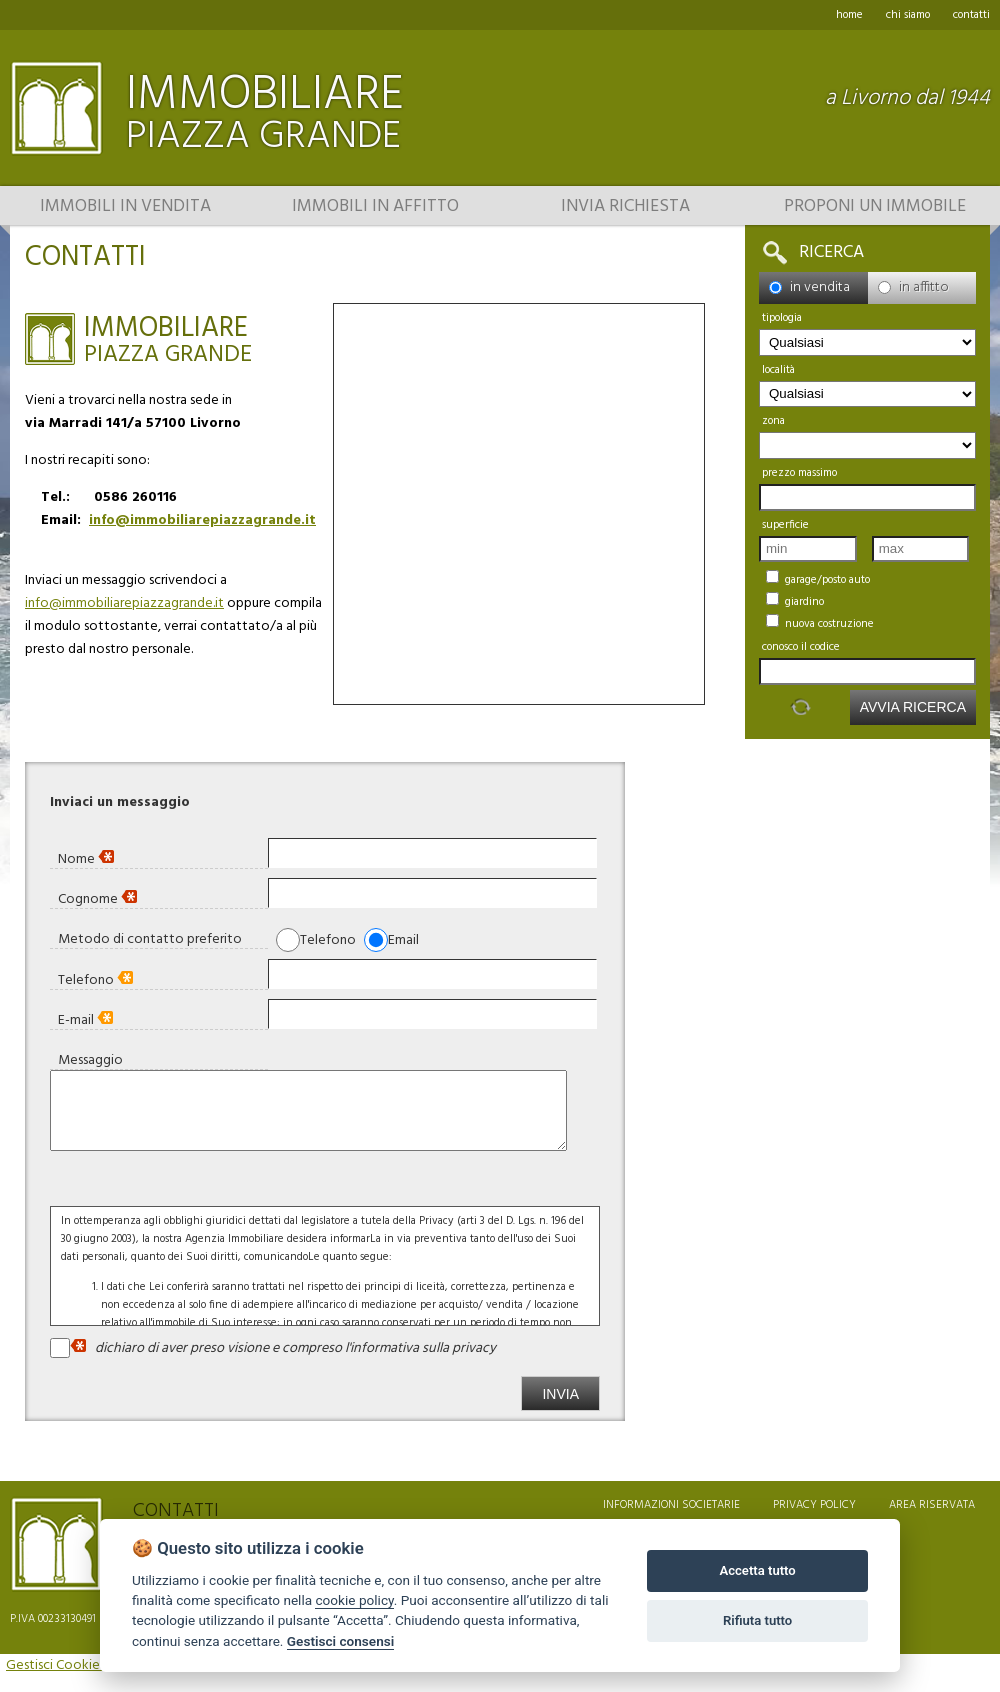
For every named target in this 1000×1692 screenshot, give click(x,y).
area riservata (932, 1520)
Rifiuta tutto (757, 1620)
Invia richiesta (625, 207)
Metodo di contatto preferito (150, 938)
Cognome (97, 898)
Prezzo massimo (799, 473)
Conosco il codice (801, 647)
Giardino (795, 601)
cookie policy (354, 1600)
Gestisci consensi (340, 1641)
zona (773, 421)
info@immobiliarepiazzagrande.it (202, 520)
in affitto (913, 287)
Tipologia (782, 318)
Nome (86, 858)
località (778, 370)
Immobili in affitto (375, 207)
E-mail (85, 1019)
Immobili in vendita (125, 207)
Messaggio (90, 1059)
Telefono (95, 979)
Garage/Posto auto (818, 579)
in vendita (809, 287)
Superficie (785, 525)
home (849, 15)
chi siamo (908, 15)
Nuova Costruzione (820, 623)
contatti (971, 15)
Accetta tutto (757, 1570)
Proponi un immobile (875, 207)
